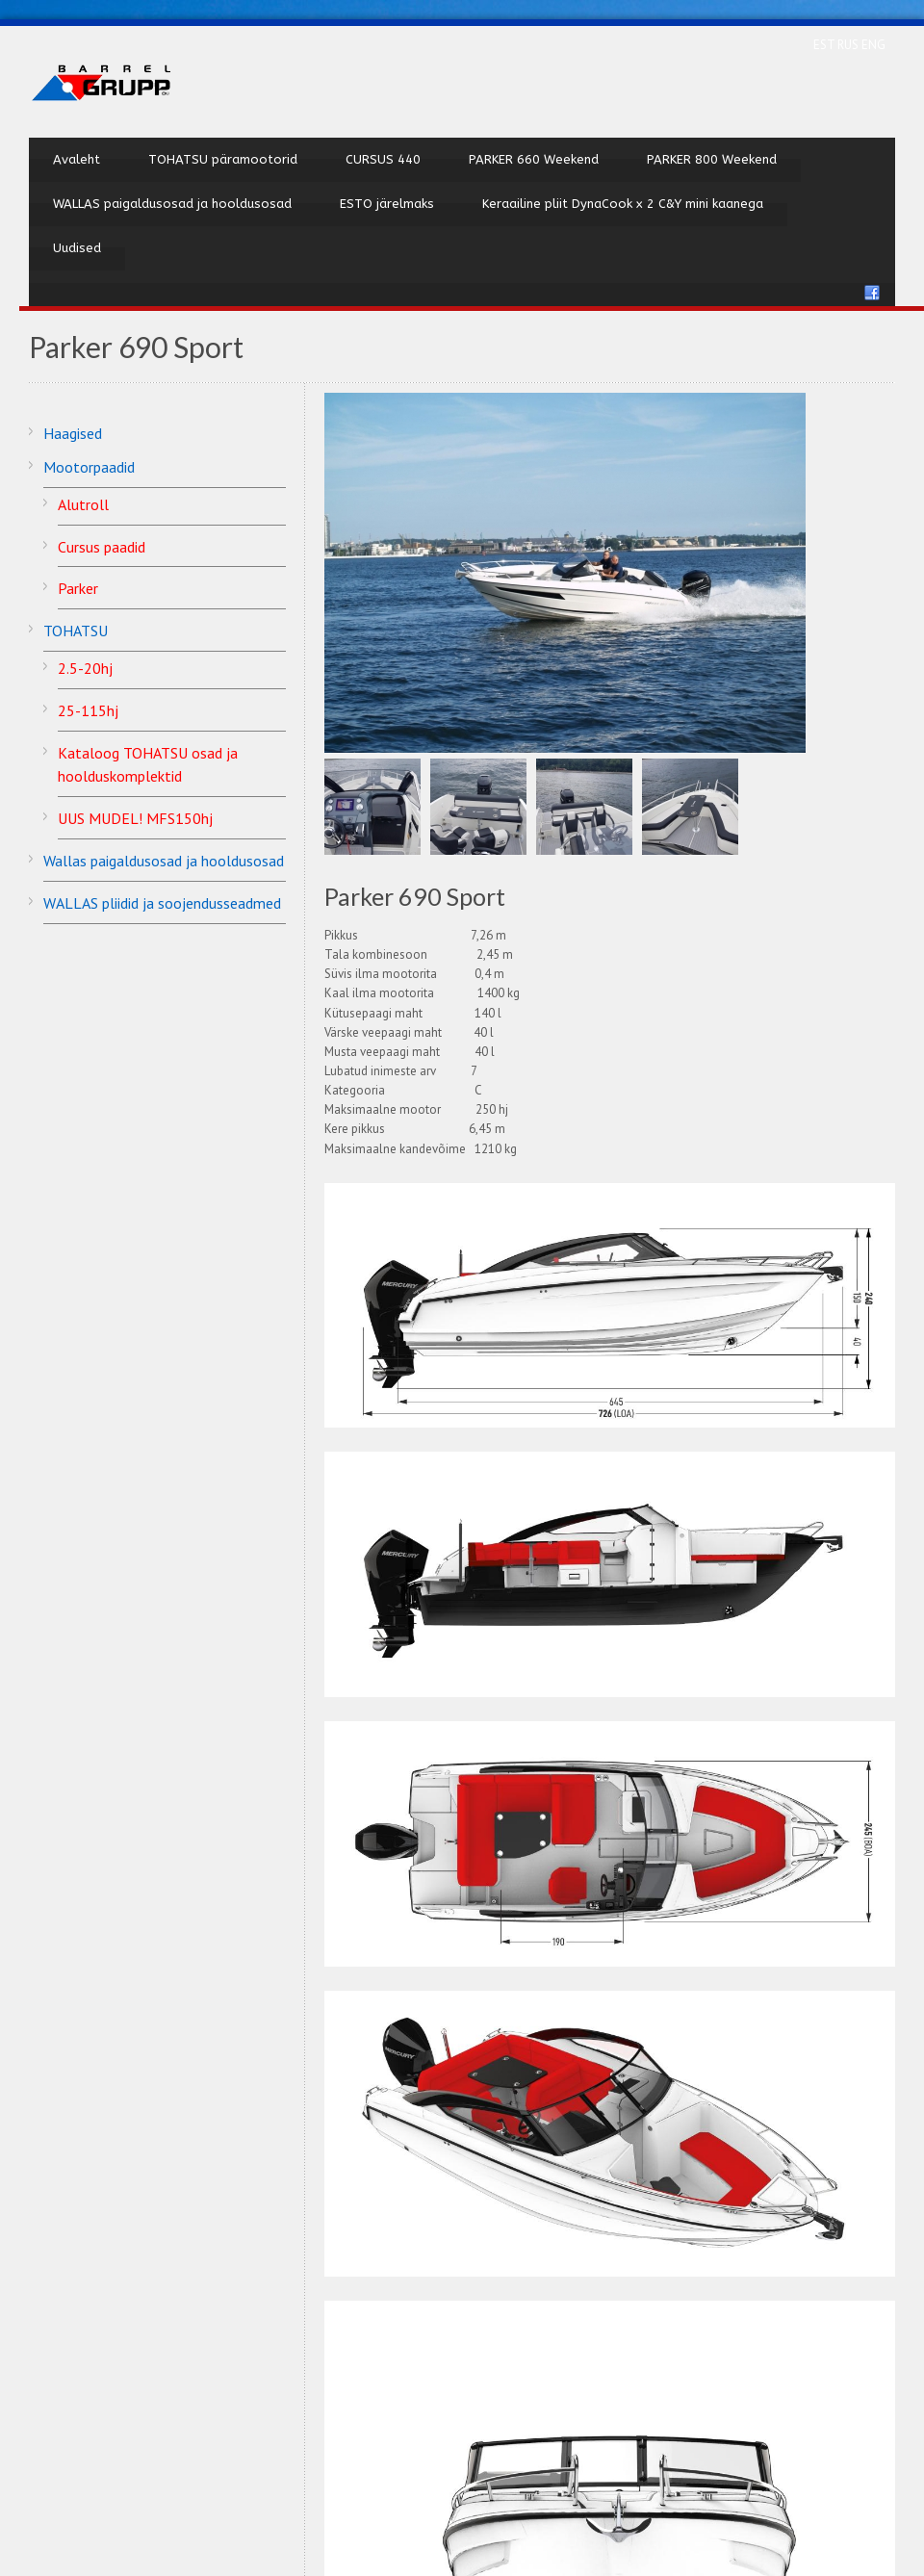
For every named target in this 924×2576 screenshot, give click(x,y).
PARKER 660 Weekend (534, 159)
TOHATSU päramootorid (222, 159)
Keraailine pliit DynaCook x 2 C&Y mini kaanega (622, 203)
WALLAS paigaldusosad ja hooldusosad (172, 203)
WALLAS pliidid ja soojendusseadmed (162, 903)
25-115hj (88, 710)
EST (825, 45)
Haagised (72, 433)
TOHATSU (75, 630)
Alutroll (83, 504)
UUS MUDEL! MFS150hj (135, 818)
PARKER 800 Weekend (712, 159)
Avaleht (76, 159)
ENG (873, 45)
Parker (78, 588)
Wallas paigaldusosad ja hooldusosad (163, 860)
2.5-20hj (85, 668)
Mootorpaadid (89, 467)
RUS (849, 45)
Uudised (77, 248)
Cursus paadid (101, 546)
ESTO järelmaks (387, 203)
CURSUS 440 (383, 159)
